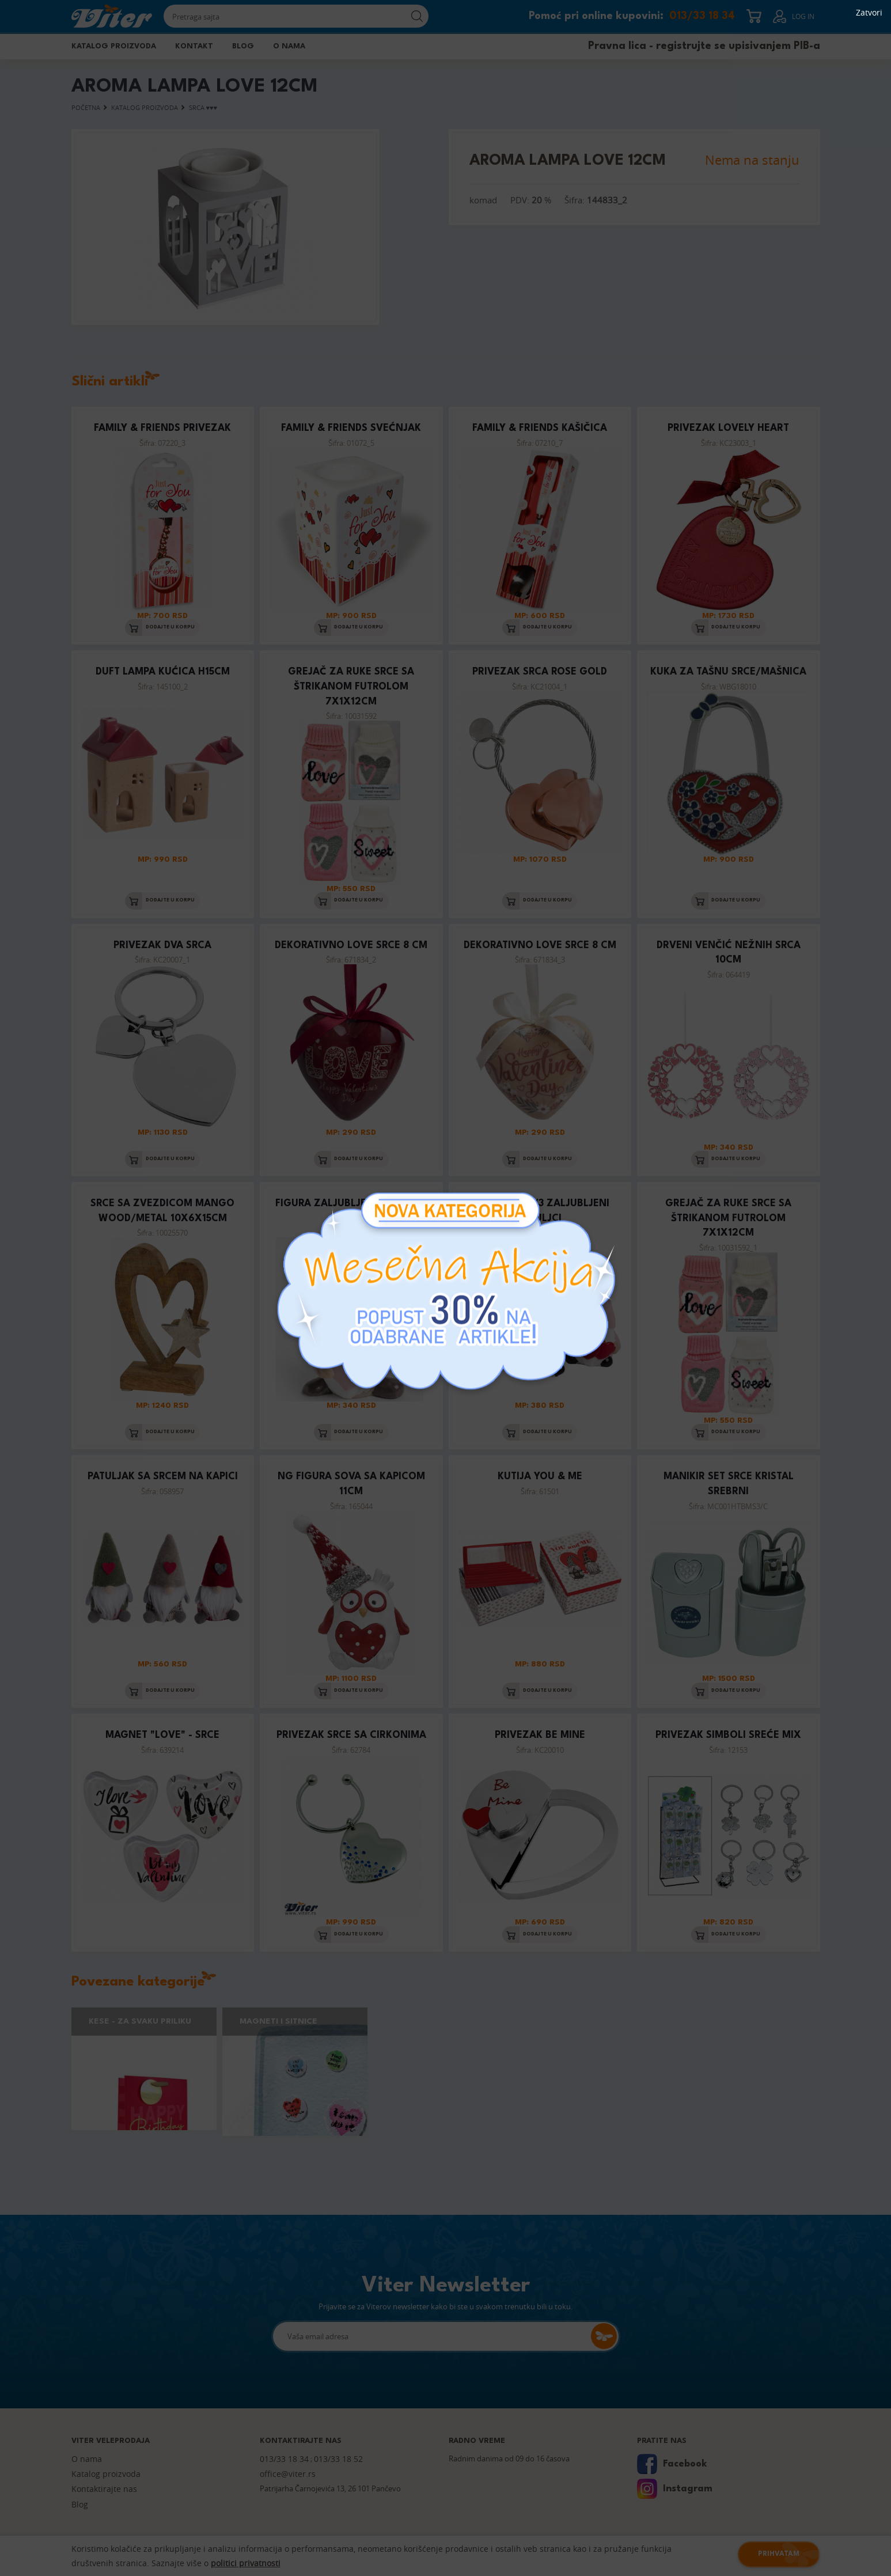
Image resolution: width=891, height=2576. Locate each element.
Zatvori (869, 13)
